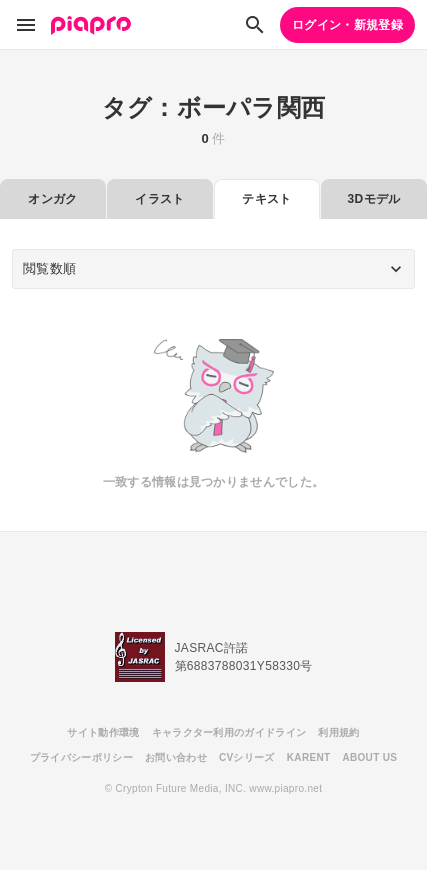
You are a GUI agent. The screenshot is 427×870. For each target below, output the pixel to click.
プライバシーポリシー (81, 757)
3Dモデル (374, 199)
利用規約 (338, 732)
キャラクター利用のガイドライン (229, 732)
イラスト (159, 199)
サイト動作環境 (103, 732)
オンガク (52, 199)
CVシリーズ (247, 757)
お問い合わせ (176, 757)
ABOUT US (369, 757)
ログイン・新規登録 (347, 25)
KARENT (309, 757)
